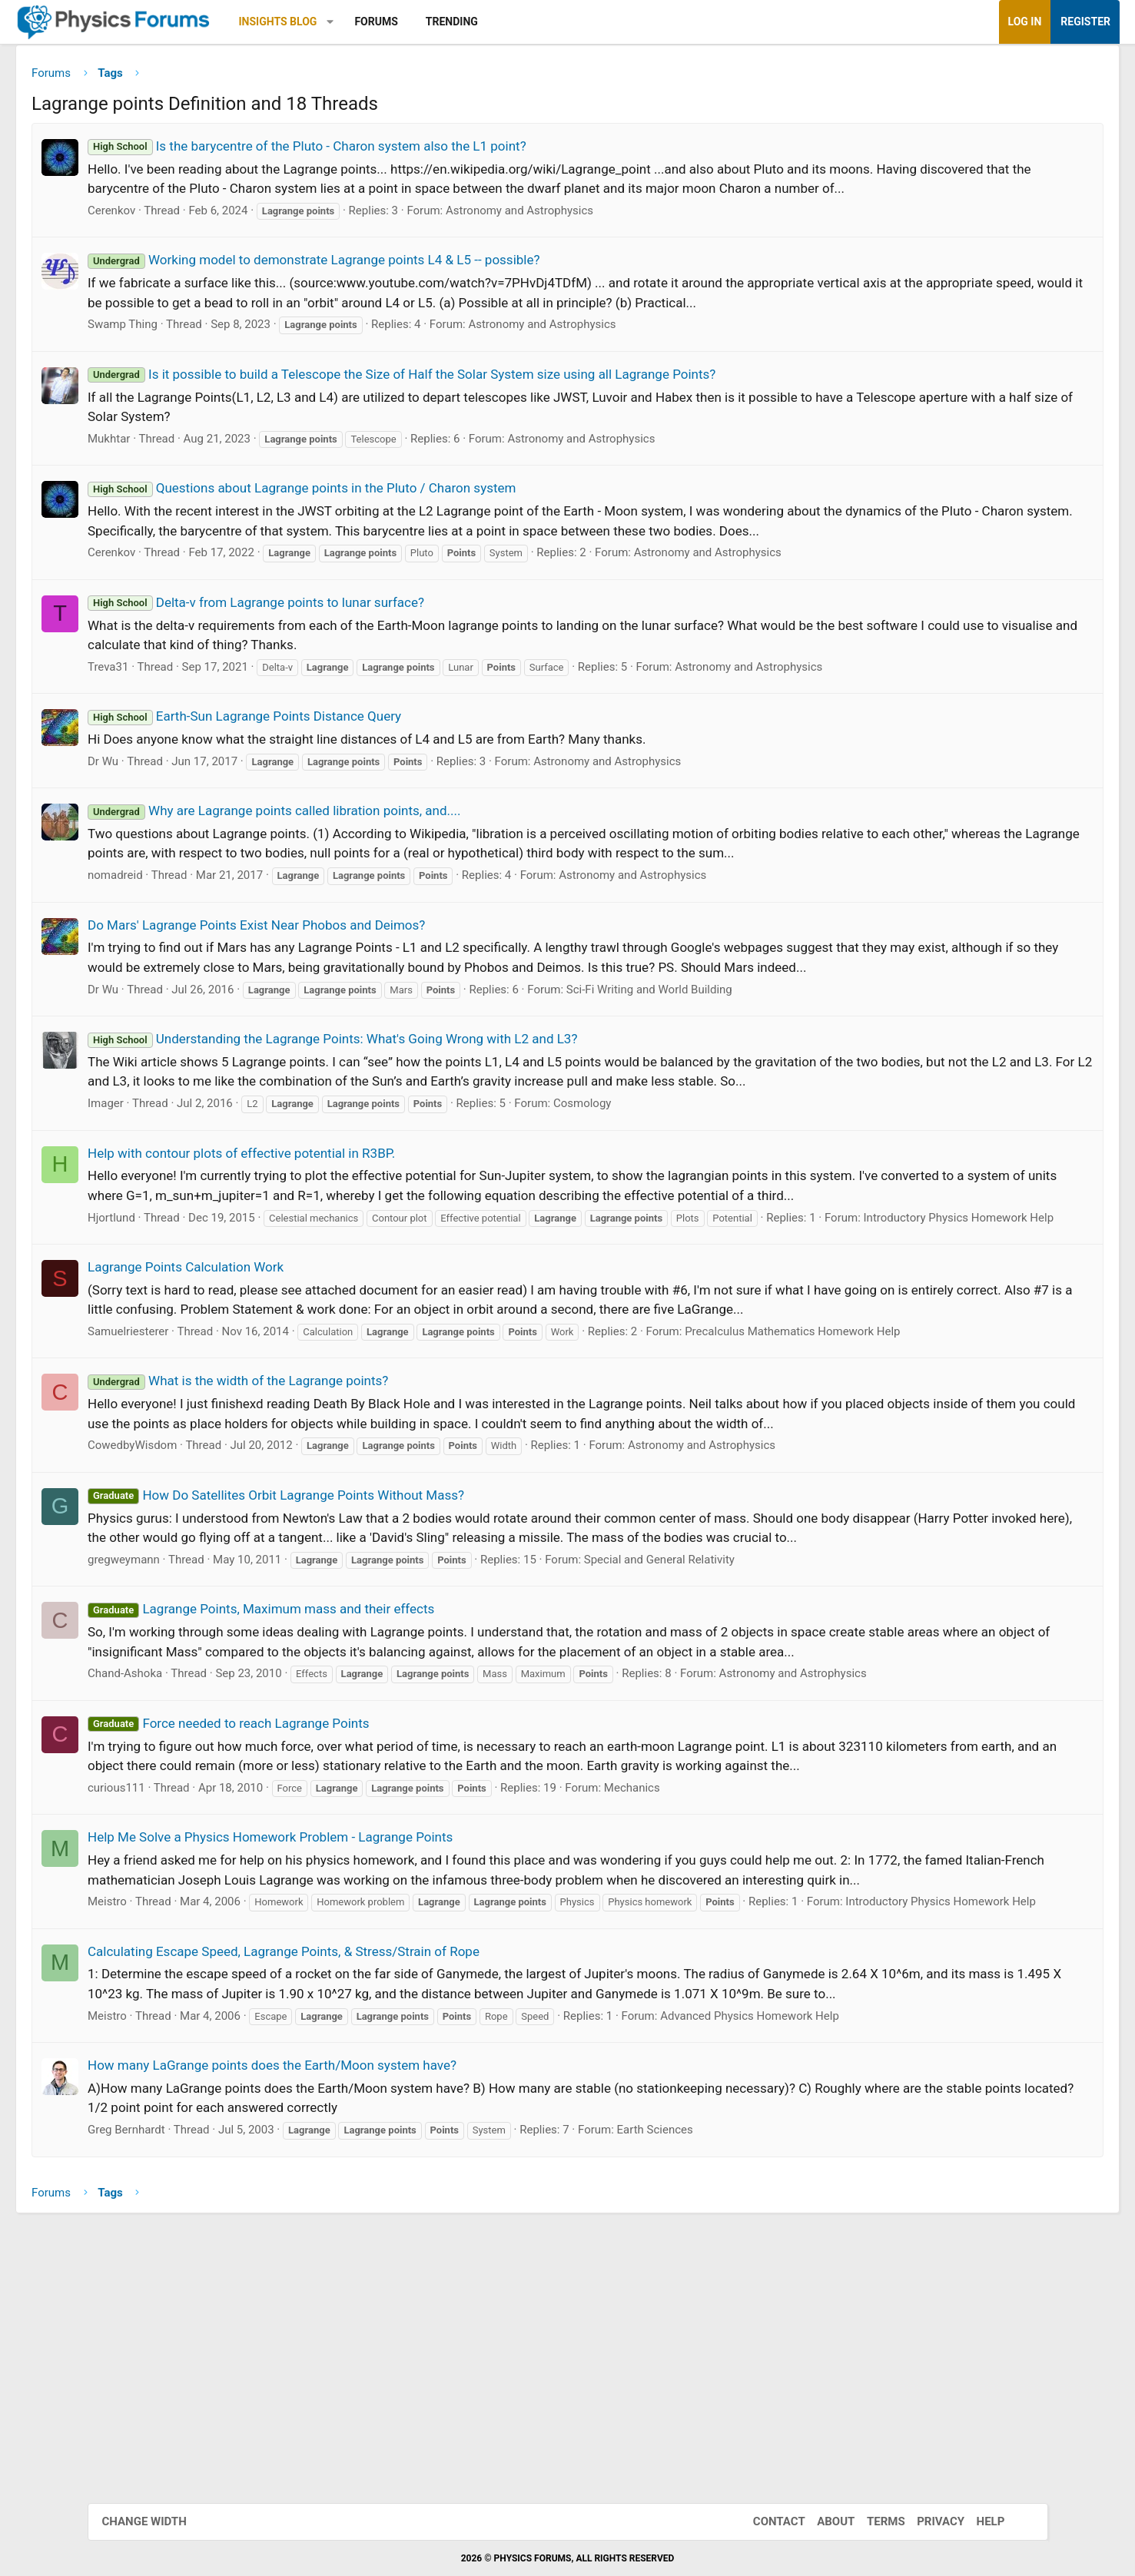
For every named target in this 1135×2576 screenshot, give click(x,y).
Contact (764, 2521)
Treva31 (195, 692)
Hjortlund (199, 1301)
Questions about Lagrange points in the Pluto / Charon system (389, 513)
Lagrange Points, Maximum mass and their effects (348, 1749)
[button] (417, 22)
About (820, 2521)
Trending (539, 21)
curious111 (204, 1967)
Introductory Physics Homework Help (270, 1321)
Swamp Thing (210, 349)
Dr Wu (190, 787)
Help (975, 2521)
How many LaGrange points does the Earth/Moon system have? (359, 2301)
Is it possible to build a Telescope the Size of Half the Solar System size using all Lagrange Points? (489, 399)
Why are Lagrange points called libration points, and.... (361, 836)
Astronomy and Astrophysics (606, 236)
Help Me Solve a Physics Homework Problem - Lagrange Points (357, 2016)
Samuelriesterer (215, 1433)
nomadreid (203, 900)
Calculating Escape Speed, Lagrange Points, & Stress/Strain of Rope (371, 2168)
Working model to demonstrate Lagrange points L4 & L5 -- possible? (401, 285)
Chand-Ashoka (212, 1834)
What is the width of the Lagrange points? (325, 1482)
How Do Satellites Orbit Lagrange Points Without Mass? (363, 1615)
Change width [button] (160, 2521)
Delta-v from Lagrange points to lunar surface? (343, 627)
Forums (463, 21)
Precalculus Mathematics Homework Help (879, 1433)
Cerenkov (199, 236)
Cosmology (669, 1168)
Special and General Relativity (746, 1700)
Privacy (925, 2521)
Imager (193, 1168)
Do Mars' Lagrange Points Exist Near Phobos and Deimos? (344, 950)
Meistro (194, 2101)
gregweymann (211, 1700)
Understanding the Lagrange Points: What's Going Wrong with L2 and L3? (420, 1084)
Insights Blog (365, 21)
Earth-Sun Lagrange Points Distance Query (332, 741)
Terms (870, 2521)
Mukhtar (196, 464)
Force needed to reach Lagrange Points (316, 1883)
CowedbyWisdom (219, 1566)
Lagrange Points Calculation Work (273, 1368)
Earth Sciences (742, 2366)
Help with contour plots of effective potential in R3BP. (329, 1217)
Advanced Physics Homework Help (837, 2252)
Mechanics (719, 1967)
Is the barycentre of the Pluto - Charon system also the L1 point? (394, 151)
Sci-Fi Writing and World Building (736, 1034)
